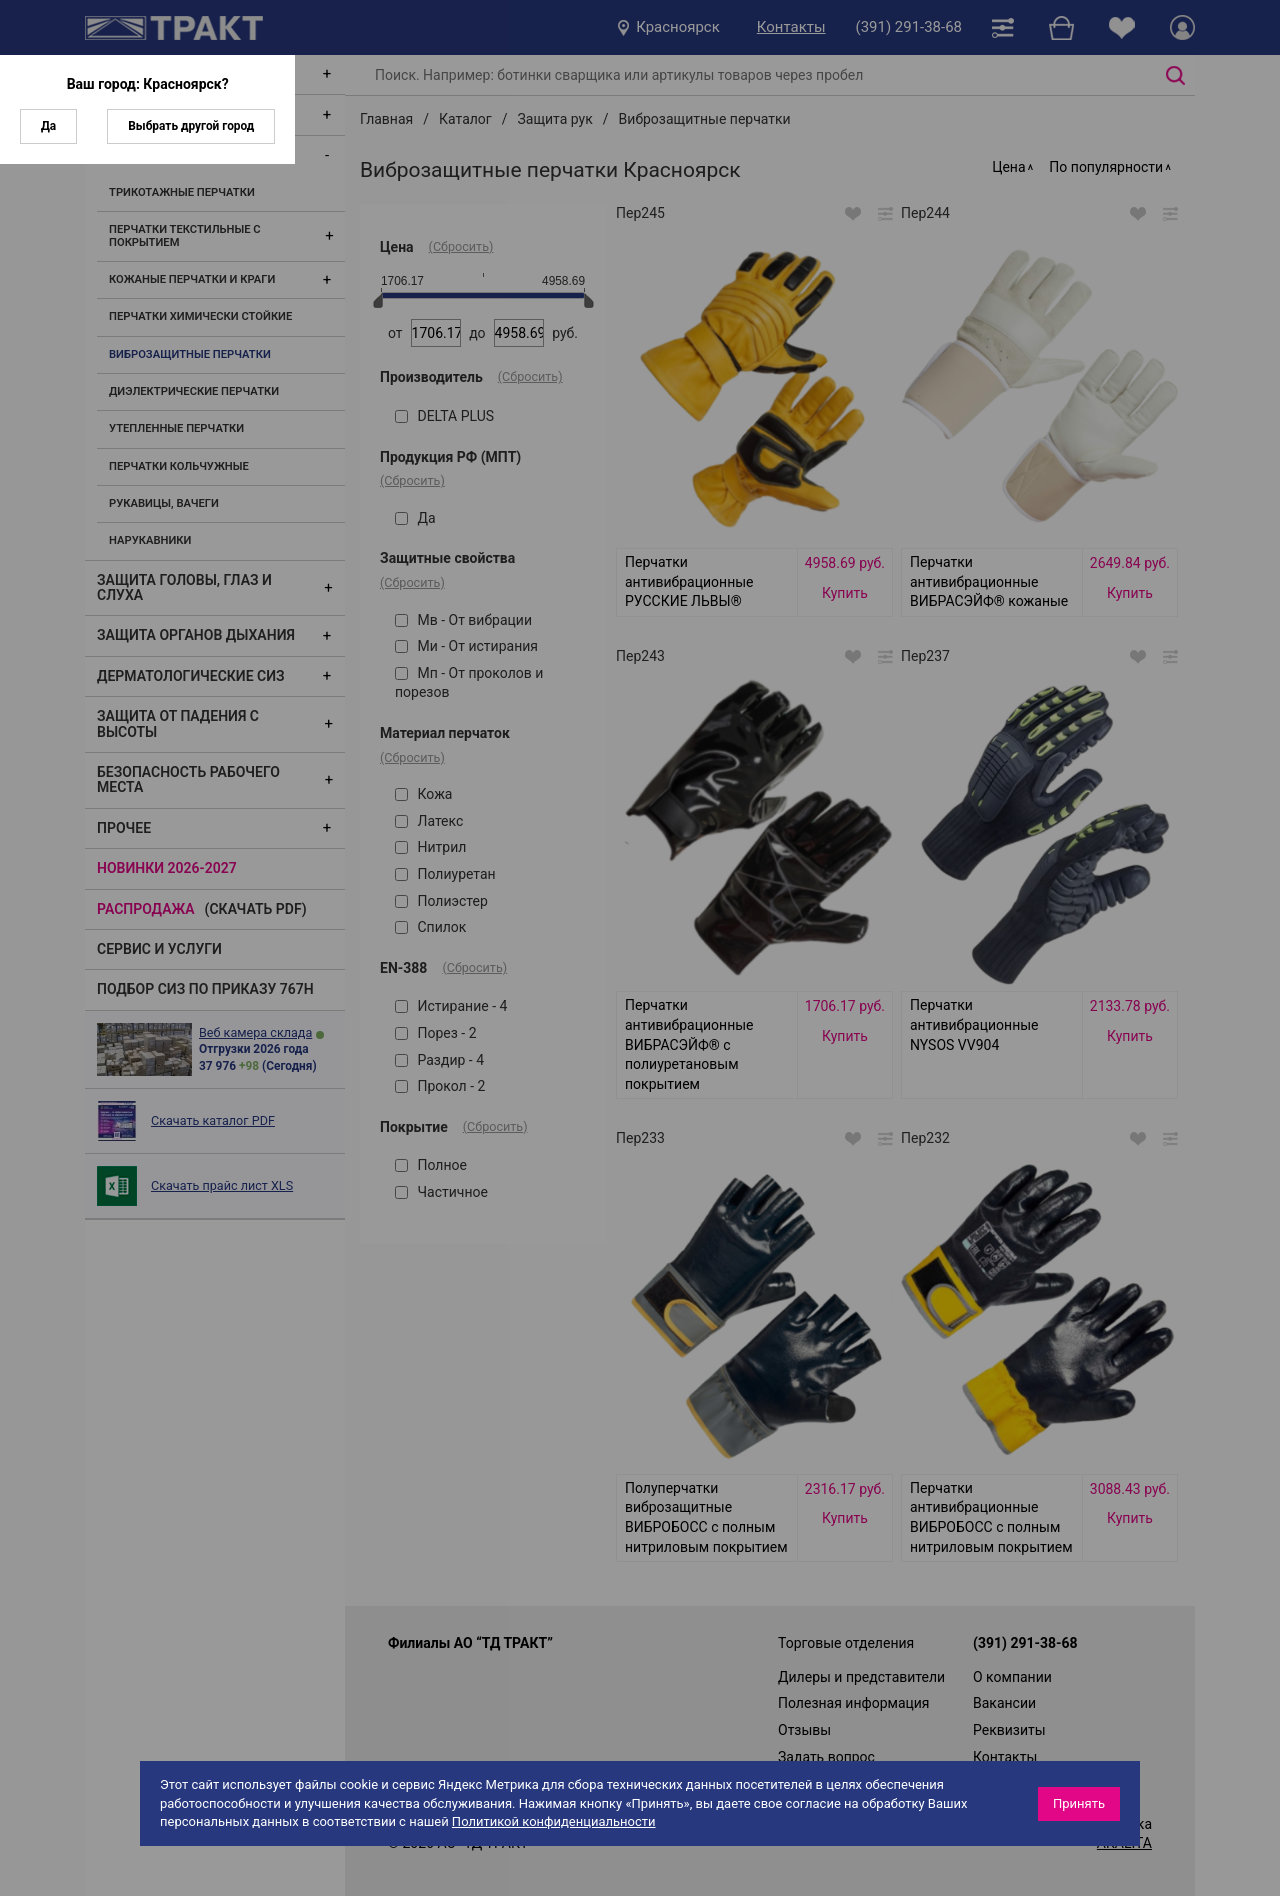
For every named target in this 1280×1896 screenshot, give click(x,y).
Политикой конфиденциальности (554, 1821)
